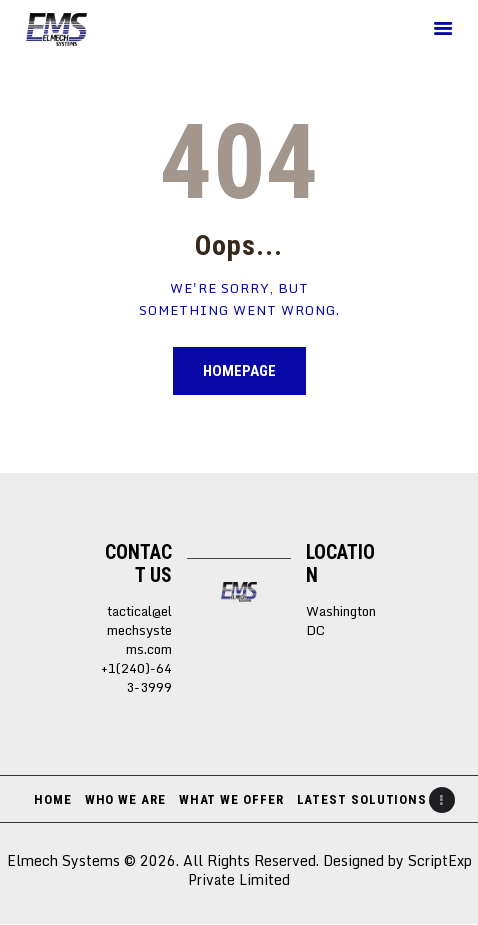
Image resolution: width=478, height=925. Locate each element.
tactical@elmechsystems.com (139, 630)
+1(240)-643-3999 (136, 678)
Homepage (239, 371)
